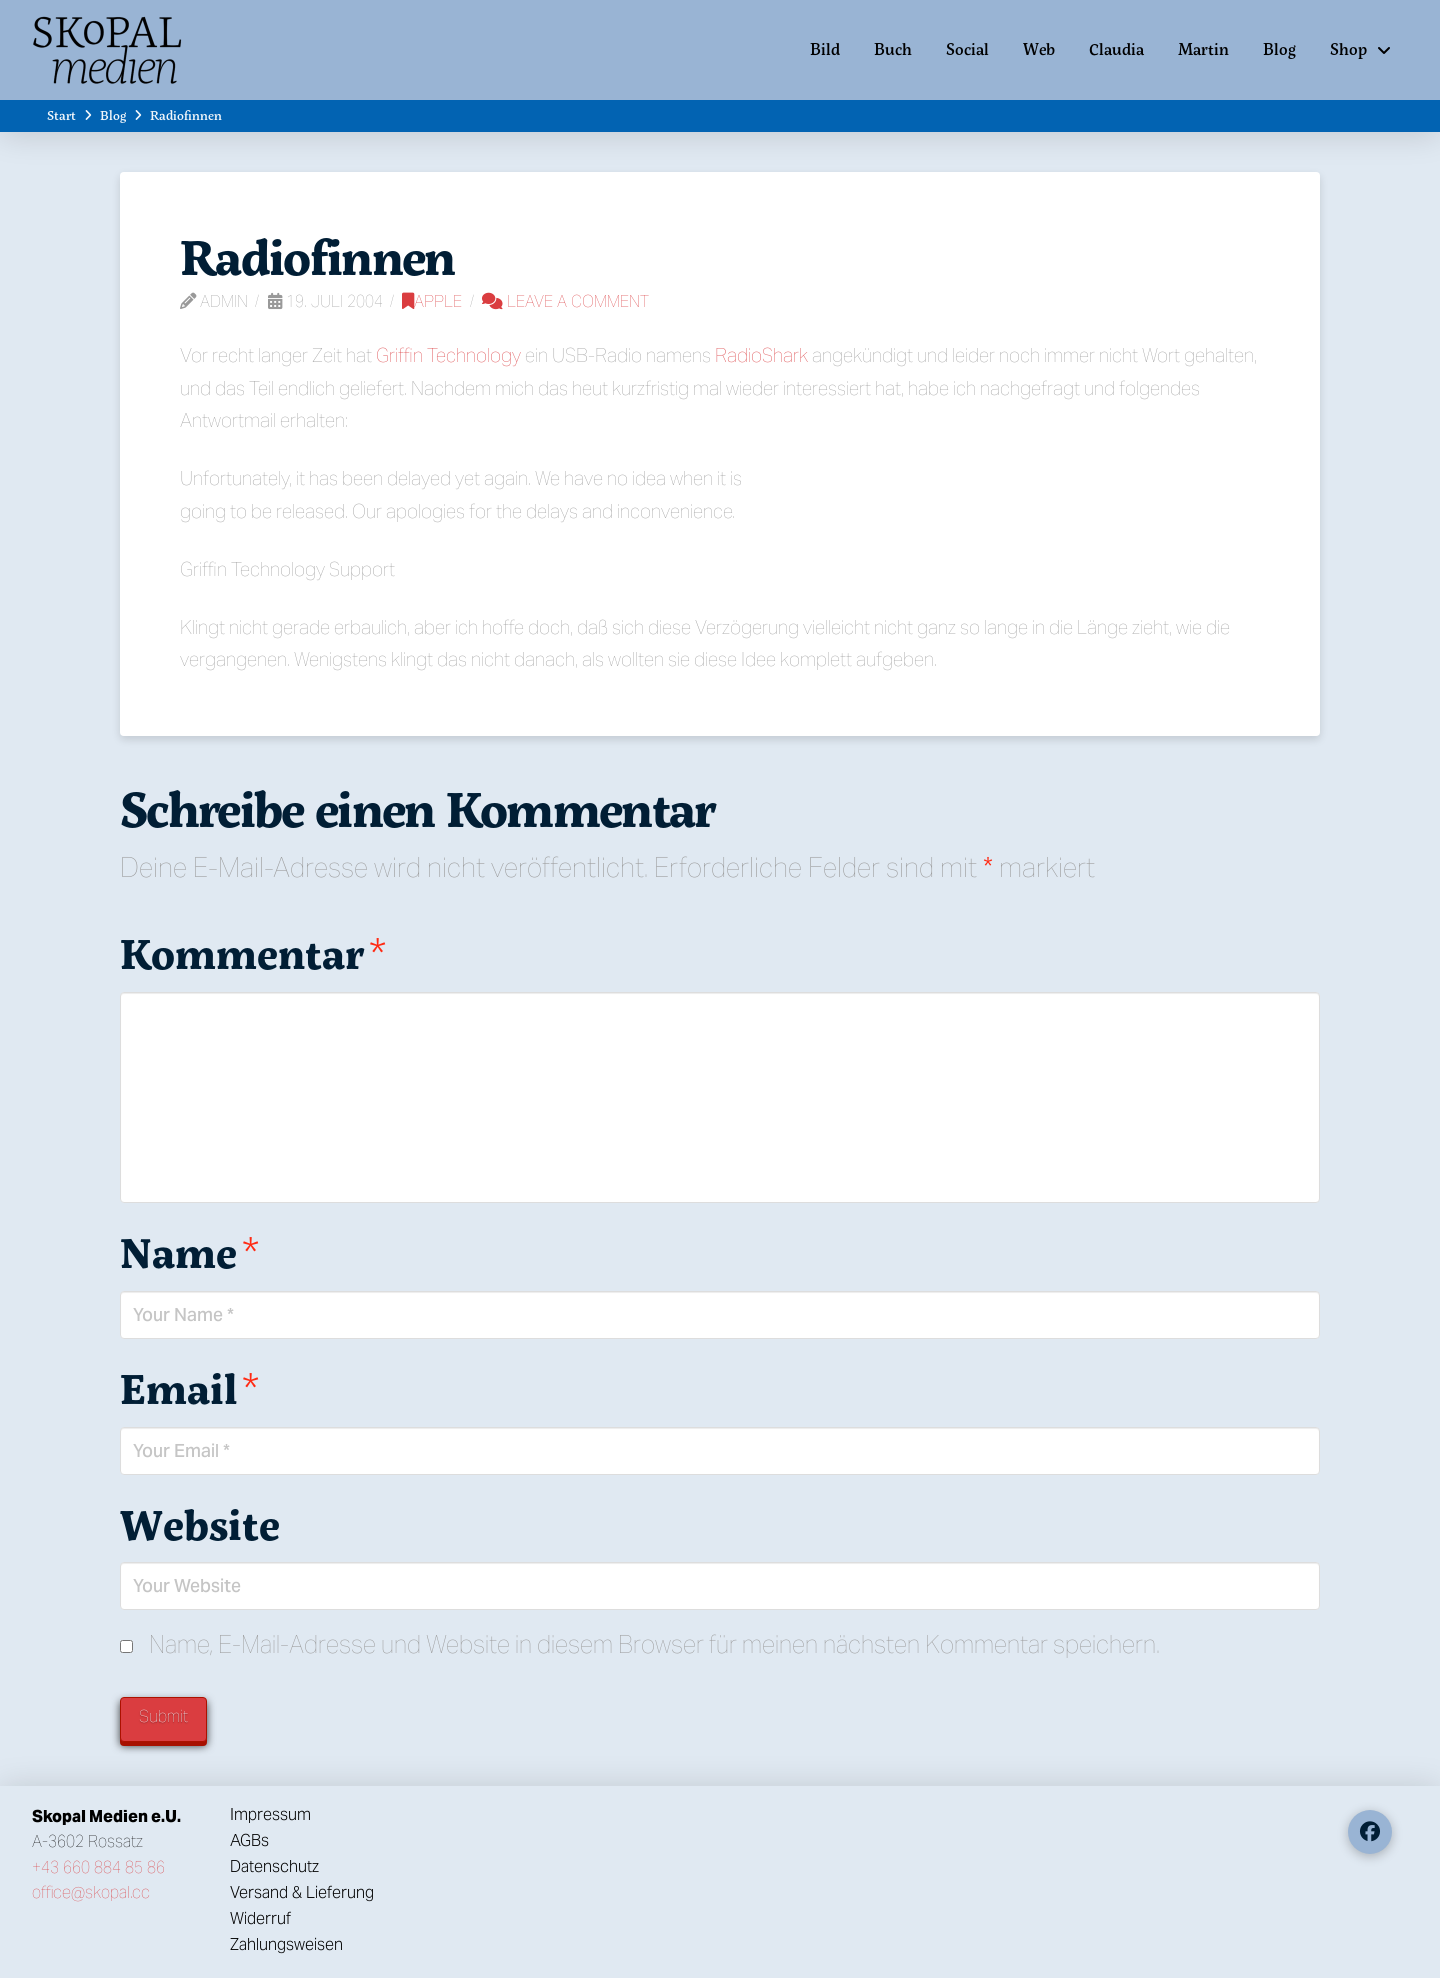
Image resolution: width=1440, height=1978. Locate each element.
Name (189, 1252)
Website (200, 1524)
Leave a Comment (565, 301)
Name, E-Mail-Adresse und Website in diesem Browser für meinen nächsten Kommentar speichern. (654, 1644)
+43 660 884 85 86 (98, 1867)
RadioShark (761, 355)
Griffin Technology (448, 355)
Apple (432, 301)
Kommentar (253, 953)
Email (189, 1388)
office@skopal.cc (91, 1892)
